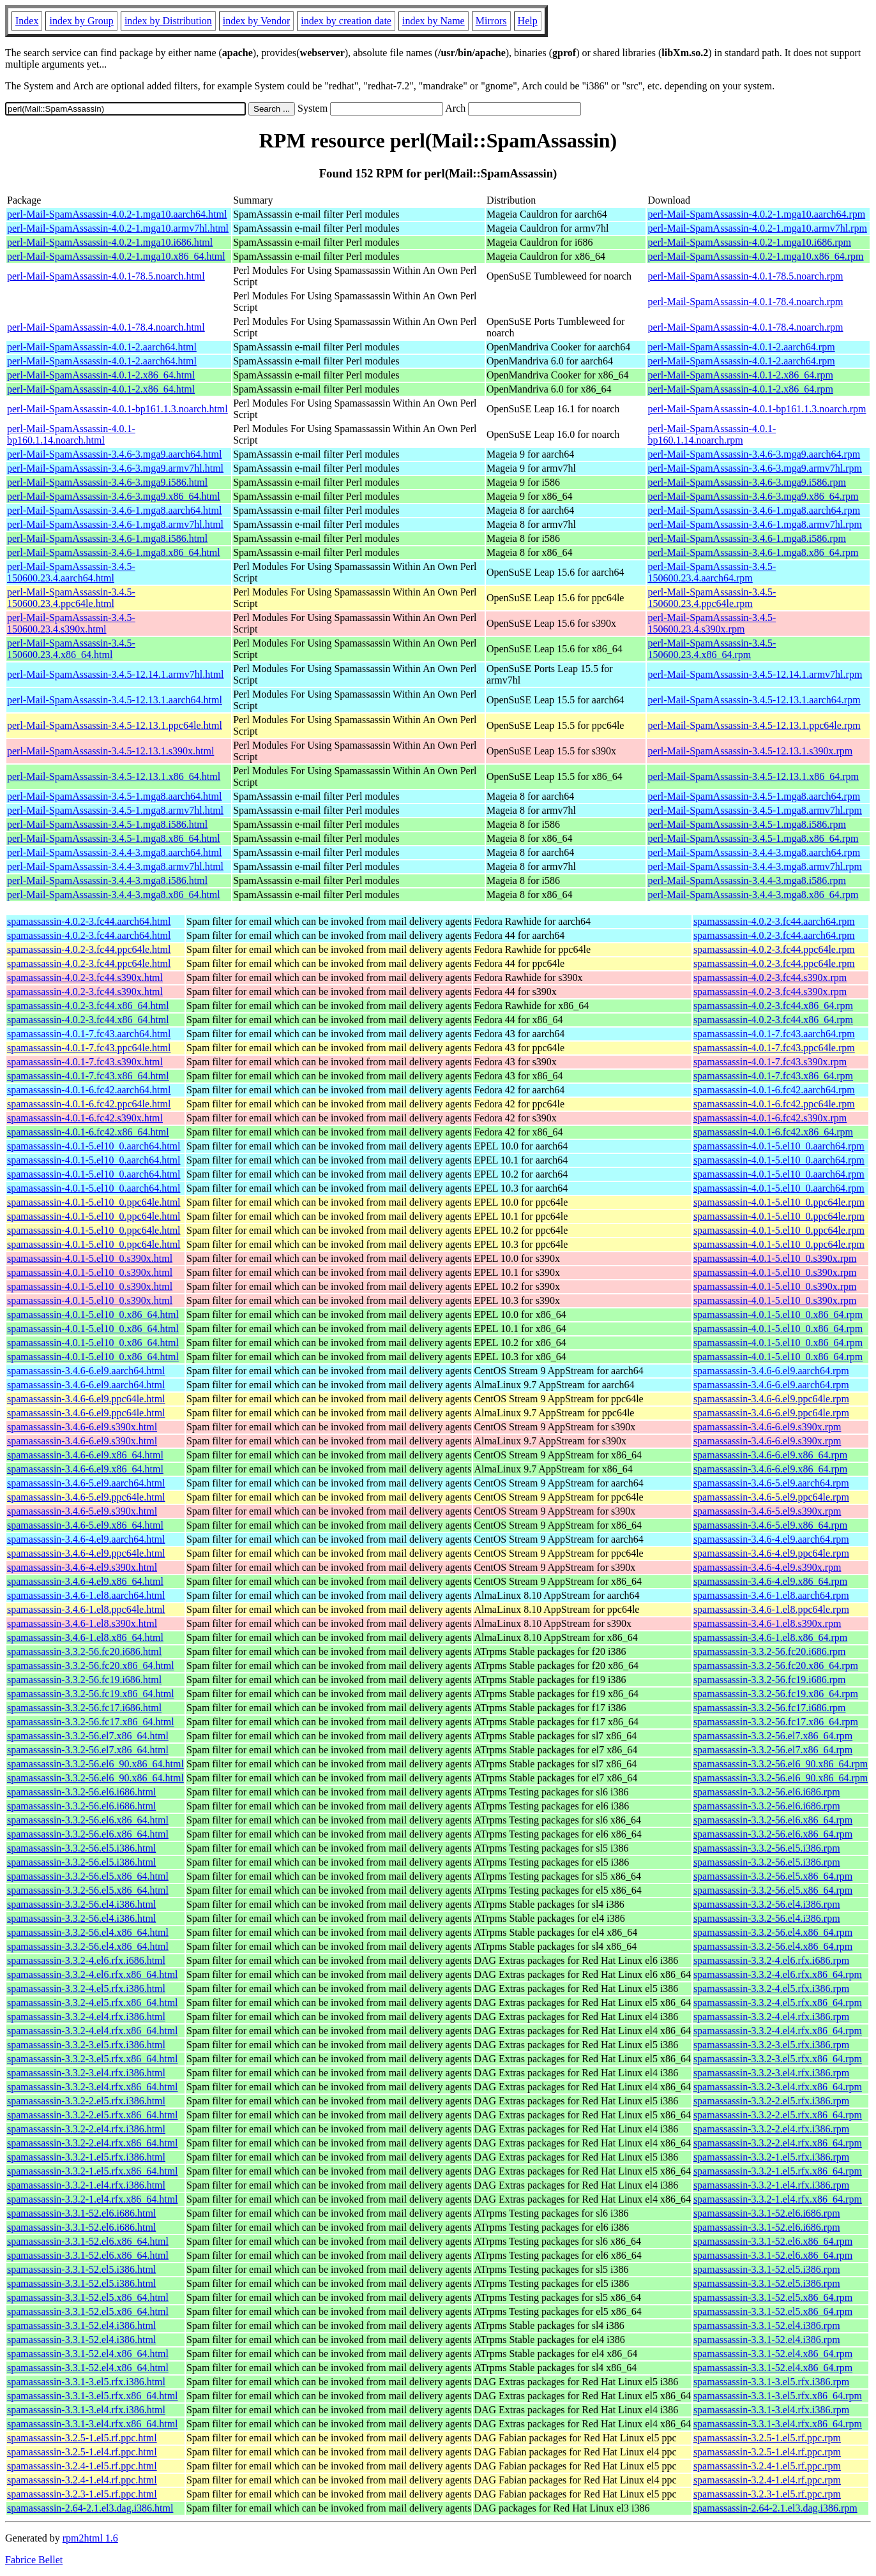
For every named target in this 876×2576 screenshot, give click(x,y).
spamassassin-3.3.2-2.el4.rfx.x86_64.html (92, 2143)
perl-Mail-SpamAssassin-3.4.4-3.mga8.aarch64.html (114, 852)
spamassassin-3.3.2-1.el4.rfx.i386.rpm (771, 2185)
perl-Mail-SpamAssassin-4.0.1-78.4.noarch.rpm (745, 301)
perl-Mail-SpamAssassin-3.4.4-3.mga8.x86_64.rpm (752, 894)
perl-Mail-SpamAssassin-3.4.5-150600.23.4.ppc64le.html (71, 598)
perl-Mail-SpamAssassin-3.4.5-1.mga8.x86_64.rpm (752, 838)
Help (528, 20)
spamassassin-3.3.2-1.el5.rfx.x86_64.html (92, 2171)
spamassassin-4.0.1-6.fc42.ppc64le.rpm (774, 1103)
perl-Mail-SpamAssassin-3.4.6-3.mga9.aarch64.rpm (753, 454)
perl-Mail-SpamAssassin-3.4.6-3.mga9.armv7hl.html (115, 468)
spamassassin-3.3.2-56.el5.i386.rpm (766, 1848)
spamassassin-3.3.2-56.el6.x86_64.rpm (772, 1820)
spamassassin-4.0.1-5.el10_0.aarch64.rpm (779, 1146)
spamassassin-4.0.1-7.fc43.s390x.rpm (770, 1061)
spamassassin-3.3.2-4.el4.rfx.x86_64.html (92, 2030)
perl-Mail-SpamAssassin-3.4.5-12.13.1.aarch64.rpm (753, 699)
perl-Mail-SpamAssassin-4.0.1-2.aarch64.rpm (740, 346)
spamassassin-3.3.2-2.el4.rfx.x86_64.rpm (777, 2143)
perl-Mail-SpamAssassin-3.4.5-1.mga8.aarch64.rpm (753, 796)
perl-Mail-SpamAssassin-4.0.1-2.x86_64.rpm (740, 375)
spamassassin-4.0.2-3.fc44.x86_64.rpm (773, 1005)
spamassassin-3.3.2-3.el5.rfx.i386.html (86, 2044)
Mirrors (491, 20)
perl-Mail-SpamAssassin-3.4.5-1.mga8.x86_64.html (113, 838)
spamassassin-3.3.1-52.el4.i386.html (81, 2325)
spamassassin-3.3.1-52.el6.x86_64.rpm (772, 2241)
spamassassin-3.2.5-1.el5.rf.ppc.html (82, 2437)
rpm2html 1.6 (90, 2538)
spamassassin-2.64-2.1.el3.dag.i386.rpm (775, 2508)
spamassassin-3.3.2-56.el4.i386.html (81, 1904)
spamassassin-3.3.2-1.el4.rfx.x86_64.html (92, 2199)
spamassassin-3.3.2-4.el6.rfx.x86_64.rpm (777, 1974)
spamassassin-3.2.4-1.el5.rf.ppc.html (82, 2465)
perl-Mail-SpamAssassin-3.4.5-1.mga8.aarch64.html (114, 796)
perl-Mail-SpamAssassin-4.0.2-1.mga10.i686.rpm (749, 242)
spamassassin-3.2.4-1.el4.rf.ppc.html (82, 2480)
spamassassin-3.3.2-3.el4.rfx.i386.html (86, 2072)
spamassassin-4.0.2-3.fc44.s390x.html (85, 977)
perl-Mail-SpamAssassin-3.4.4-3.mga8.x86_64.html (113, 894)
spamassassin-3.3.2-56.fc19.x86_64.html (90, 1693)
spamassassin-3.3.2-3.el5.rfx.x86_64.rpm (777, 2058)
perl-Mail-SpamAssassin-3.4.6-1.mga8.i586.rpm (746, 538)
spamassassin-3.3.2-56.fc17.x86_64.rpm (775, 1721)
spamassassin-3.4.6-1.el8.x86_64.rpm (770, 1637)
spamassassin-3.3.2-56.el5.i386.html (81, 1848)
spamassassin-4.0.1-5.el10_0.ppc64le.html (94, 1202)
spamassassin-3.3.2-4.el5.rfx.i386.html (86, 1988)
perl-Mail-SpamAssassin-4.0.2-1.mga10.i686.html (110, 242)
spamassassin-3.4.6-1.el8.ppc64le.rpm (771, 1609)
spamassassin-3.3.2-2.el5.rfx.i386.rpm (771, 2100)
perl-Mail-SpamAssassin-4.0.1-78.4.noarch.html (106, 327)
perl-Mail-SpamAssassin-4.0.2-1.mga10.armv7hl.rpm (757, 228)
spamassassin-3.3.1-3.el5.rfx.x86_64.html (92, 2395)
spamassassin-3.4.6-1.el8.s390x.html (82, 1623)
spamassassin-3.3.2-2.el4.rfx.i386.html (86, 2128)
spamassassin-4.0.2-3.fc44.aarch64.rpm (774, 921)
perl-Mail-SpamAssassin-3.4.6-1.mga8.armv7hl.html (115, 524)
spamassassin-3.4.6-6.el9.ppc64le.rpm (771, 1398)
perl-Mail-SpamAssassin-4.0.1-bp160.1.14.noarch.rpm (711, 434)
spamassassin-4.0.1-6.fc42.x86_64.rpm (773, 1132)
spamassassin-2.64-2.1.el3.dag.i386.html (90, 2508)
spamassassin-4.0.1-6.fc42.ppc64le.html (88, 1103)
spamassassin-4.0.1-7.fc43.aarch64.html (88, 1033)
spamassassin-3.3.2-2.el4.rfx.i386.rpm (771, 2128)
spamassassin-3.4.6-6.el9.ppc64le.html (86, 1398)
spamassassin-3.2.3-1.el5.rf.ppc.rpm (767, 2494)
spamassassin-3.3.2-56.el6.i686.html (81, 1791)
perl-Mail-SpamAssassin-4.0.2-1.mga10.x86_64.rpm (755, 256)
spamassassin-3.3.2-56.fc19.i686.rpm (769, 1679)
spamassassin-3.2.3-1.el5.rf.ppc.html (82, 2494)
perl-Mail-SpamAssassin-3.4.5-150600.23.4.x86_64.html (71, 649)
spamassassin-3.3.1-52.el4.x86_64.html (88, 2353)
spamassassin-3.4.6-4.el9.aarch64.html (86, 1539)
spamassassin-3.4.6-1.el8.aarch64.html (86, 1595)
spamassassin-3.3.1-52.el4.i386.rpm (766, 2325)
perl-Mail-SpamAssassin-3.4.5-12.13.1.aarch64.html (114, 699)
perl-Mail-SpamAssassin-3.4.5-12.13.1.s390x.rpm (749, 750)
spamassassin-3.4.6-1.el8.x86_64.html (85, 1637)
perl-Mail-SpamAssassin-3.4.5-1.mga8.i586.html (107, 824)
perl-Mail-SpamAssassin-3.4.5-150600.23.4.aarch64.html (71, 572)
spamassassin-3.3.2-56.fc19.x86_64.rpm (775, 1693)
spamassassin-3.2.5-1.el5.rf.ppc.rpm (767, 2437)
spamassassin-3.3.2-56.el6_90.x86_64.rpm (780, 1763)
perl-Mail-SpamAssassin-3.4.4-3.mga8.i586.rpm (746, 880)
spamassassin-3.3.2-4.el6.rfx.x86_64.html (92, 1974)
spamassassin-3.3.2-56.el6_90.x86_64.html (95, 1763)
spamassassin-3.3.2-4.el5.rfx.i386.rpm (771, 1988)
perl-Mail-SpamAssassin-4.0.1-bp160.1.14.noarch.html (71, 434)
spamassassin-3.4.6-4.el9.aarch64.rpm (771, 1539)
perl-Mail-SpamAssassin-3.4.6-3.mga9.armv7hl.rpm (754, 468)
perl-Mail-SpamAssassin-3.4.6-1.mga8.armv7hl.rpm (754, 524)
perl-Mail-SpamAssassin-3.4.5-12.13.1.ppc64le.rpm (753, 725)
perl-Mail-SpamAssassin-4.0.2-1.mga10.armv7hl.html (118, 228)
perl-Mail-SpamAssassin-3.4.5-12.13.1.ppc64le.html (114, 725)
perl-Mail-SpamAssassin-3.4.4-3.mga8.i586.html (107, 880)
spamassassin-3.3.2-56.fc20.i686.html (84, 1651)
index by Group (81, 20)
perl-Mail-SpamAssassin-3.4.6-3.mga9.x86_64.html (113, 496)
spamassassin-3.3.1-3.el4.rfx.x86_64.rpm (777, 2423)
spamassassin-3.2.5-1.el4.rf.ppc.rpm (767, 2451)
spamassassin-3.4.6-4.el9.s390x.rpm (767, 1567)
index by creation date (346, 20)
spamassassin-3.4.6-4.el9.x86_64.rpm (770, 1581)
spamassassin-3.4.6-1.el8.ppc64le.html (86, 1609)
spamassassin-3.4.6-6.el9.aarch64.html (86, 1370)
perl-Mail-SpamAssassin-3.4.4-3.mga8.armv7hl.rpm (754, 866)
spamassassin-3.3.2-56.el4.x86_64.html (88, 1932)
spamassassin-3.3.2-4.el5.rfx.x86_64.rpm (777, 2002)
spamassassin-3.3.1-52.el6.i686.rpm (766, 2213)
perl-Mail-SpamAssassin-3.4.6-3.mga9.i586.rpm (746, 482)
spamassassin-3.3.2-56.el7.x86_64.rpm (772, 1735)
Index (26, 20)
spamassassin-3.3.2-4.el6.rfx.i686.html (86, 1960)
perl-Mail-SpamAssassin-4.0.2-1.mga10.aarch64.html (117, 214)
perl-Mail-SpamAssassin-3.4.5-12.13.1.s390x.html (110, 750)
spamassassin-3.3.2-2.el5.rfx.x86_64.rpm (777, 2114)
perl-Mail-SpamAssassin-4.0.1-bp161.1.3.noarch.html (117, 408)
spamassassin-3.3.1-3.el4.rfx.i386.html (86, 2409)
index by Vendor (256, 20)
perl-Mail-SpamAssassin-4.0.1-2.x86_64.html (101, 375)
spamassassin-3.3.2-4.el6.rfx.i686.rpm (771, 1960)
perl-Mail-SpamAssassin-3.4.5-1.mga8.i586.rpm (746, 824)
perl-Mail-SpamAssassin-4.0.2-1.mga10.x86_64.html (116, 256)
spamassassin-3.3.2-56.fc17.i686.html (84, 1707)
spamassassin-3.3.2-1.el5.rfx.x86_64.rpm (777, 2171)
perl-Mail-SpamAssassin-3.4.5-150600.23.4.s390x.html (71, 623)
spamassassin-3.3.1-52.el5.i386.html (81, 2269)
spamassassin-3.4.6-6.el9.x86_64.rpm (770, 1454)
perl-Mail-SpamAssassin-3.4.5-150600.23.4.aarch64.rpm (711, 572)
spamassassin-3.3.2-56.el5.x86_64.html (88, 1876)
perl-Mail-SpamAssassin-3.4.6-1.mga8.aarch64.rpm (753, 510)
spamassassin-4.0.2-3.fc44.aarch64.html (88, 921)
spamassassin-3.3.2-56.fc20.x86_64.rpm (775, 1665)
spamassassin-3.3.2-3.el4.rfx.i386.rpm (771, 2072)
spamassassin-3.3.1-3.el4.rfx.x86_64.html (92, 2423)
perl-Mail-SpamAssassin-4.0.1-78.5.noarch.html (106, 276)
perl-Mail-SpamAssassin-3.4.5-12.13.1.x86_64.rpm (753, 776)
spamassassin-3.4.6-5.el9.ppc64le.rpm (771, 1497)
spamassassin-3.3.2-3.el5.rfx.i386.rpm (771, 2044)
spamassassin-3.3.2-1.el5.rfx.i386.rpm (771, 2157)
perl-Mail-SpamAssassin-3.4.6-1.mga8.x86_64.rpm (752, 552)
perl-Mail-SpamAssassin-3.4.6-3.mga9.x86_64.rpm (752, 496)
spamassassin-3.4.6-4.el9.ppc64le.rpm (771, 1553)
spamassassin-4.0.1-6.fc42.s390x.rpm (770, 1117)
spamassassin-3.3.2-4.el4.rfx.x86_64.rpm (777, 2030)
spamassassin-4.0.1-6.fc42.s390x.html (85, 1117)
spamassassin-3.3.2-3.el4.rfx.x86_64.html (92, 2086)
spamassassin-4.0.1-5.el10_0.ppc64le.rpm (779, 1202)
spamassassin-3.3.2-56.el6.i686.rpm (766, 1791)
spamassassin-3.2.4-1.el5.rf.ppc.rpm (767, 2465)
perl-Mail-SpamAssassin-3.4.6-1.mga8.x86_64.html (113, 552)
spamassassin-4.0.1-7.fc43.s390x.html (85, 1061)
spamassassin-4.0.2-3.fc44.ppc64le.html (88, 949)
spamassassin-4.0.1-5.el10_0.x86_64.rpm (778, 1314)
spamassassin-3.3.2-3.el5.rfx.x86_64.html (92, 2058)
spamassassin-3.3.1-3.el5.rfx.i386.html (86, 2381)
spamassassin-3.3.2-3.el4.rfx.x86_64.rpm (777, 2086)
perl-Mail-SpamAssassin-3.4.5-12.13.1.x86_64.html (113, 776)
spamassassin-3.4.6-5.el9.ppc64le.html (86, 1497)
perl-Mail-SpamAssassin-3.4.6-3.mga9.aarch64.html (114, 454)
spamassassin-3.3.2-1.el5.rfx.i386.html (86, 2157)
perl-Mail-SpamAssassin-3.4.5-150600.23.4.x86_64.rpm (711, 649)
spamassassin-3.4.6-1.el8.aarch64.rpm (771, 1595)
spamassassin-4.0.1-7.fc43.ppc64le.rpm (774, 1047)
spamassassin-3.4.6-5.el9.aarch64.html (86, 1483)
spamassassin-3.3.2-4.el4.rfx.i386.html (86, 2016)
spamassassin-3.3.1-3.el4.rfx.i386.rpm (771, 2409)
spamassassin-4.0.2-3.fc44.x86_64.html (88, 1005)
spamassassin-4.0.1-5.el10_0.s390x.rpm (775, 1258)
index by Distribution (168, 20)
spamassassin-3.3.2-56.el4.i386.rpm (766, 1904)
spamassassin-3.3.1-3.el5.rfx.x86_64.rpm (777, 2395)
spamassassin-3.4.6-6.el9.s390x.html (82, 1426)
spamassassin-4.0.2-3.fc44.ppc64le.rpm (774, 949)
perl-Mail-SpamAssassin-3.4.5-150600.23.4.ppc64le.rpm (711, 598)
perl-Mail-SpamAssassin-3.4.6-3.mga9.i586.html (107, 482)
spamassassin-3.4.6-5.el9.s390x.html (82, 1511)
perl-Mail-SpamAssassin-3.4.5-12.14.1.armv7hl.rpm (754, 674)
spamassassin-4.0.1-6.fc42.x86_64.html (88, 1132)
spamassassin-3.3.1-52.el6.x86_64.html (88, 2241)
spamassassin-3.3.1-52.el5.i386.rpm (766, 2269)
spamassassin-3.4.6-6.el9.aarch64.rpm (771, 1370)
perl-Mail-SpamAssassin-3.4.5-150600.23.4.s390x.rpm (711, 623)
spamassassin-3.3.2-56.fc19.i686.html (84, 1679)
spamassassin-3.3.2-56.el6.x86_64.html (88, 1820)
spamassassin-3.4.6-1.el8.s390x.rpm (767, 1623)
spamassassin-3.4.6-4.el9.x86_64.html (85, 1581)
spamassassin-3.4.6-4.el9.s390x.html (82, 1567)
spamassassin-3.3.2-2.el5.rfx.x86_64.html (92, 2114)
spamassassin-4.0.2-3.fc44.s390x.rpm (770, 977)
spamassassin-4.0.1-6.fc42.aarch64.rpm (774, 1089)
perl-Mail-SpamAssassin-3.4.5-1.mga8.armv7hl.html (115, 810)
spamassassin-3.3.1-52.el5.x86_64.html (88, 2297)
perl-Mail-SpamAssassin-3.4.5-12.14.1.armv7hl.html (115, 674)
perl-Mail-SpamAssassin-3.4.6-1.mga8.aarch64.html (114, 510)
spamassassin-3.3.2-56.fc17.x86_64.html (90, 1721)
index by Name (433, 20)
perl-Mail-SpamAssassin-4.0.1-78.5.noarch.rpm (745, 276)
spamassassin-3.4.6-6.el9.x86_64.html (85, 1454)
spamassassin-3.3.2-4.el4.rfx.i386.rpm (771, 2016)
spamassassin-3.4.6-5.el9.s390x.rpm (767, 1511)
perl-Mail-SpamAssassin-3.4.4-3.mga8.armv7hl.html (115, 866)
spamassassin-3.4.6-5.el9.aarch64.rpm (771, 1483)
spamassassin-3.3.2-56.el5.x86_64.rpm (772, 1876)
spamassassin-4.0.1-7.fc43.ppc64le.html (88, 1047)
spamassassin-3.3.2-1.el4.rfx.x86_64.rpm (777, 2199)
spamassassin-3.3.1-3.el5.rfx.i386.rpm (771, 2381)
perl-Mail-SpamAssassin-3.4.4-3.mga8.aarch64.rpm (753, 852)
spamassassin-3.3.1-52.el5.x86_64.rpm (772, 2297)
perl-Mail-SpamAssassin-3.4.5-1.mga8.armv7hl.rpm (754, 810)
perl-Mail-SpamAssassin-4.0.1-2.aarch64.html (102, 346)
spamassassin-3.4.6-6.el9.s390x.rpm (767, 1426)
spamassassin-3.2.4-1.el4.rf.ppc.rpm (767, 2480)
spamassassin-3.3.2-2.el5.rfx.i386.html (86, 2100)
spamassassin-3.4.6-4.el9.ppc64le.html (86, 1553)
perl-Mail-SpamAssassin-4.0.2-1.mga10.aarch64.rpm (756, 214)
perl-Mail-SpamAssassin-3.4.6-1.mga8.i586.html (107, 538)
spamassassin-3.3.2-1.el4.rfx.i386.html (86, 2185)
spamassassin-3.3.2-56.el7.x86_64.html (88, 1735)
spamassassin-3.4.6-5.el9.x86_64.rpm (770, 1525)
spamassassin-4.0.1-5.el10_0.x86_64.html (93, 1314)
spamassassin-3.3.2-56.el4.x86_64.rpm (772, 1932)
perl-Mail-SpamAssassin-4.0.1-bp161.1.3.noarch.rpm (756, 408)
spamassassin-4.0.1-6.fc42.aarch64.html (88, 1089)
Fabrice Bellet (34, 2559)
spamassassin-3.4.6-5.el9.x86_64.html (85, 1525)
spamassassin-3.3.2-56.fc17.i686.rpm (769, 1707)
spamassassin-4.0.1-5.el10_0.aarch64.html (94, 1146)
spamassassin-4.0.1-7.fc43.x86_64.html (88, 1075)
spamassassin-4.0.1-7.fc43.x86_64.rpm (773, 1075)
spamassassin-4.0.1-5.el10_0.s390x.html (89, 1258)
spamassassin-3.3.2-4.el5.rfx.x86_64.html (92, 2002)
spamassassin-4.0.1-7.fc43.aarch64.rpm (774, 1033)
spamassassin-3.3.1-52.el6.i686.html (81, 2213)
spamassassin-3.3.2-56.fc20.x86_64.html (90, 1665)
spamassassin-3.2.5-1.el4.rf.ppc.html (82, 2451)
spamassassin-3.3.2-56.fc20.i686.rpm (769, 1651)
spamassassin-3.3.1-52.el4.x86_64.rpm (772, 2353)
